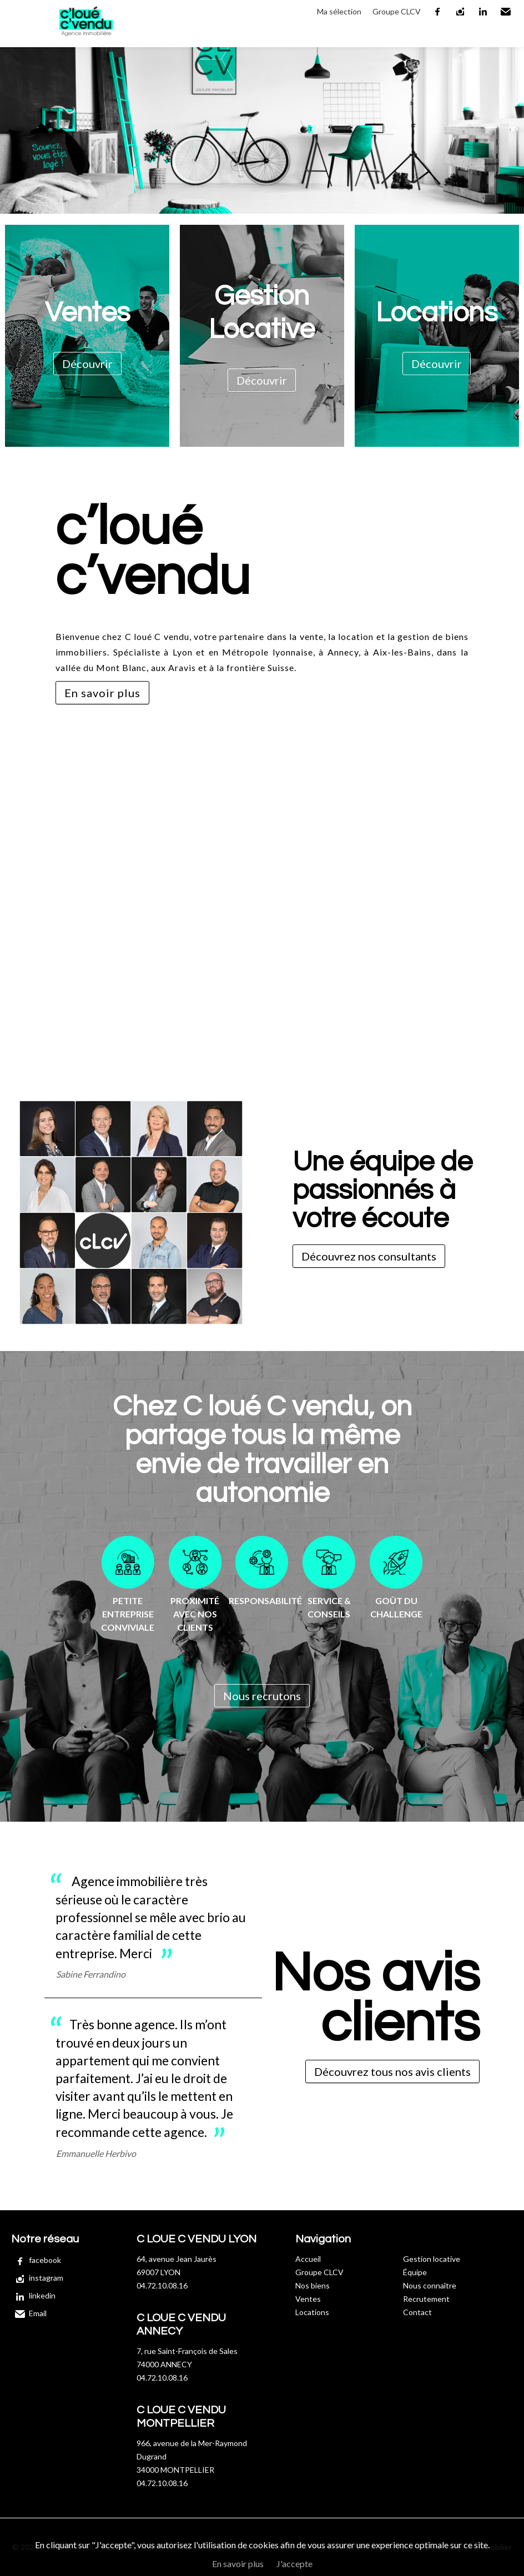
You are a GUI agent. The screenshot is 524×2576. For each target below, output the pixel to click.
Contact (417, 2312)
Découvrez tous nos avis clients (392, 2071)
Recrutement (426, 2298)
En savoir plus (102, 692)
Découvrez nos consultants (368, 1256)
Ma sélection (339, 11)
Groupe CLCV (396, 11)
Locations (312, 2312)
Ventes (308, 2298)
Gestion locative (431, 2259)
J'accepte (294, 2563)
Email (506, 12)
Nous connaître (429, 2285)
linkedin (483, 12)
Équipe (415, 2272)
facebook (438, 12)
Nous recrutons (262, 1695)
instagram (461, 12)
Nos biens (312, 2285)
